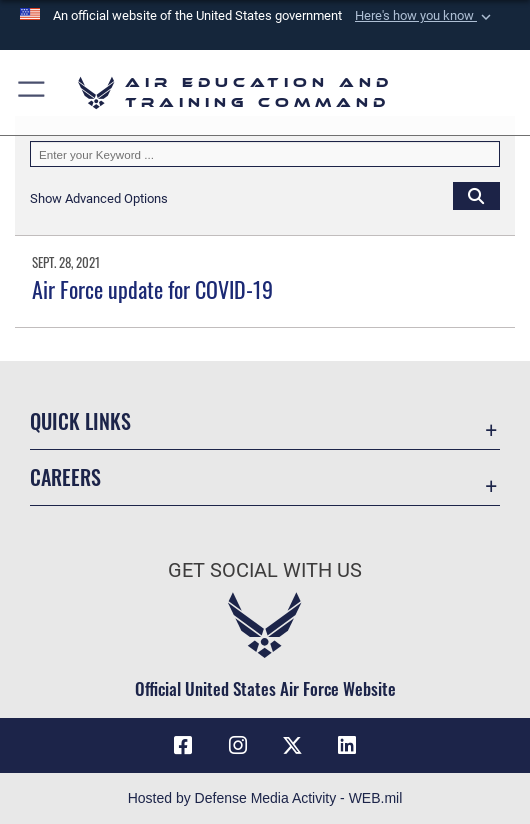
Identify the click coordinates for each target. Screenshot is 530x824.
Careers (65, 477)
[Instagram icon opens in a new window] (238, 746)
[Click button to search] (476, 195)
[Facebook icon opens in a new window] (183, 746)
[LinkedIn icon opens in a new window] (347, 746)
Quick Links (80, 421)
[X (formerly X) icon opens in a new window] (292, 746)
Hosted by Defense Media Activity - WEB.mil (265, 798)
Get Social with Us (265, 570)
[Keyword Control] (265, 154)
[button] (425, 16)
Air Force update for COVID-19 (152, 289)
